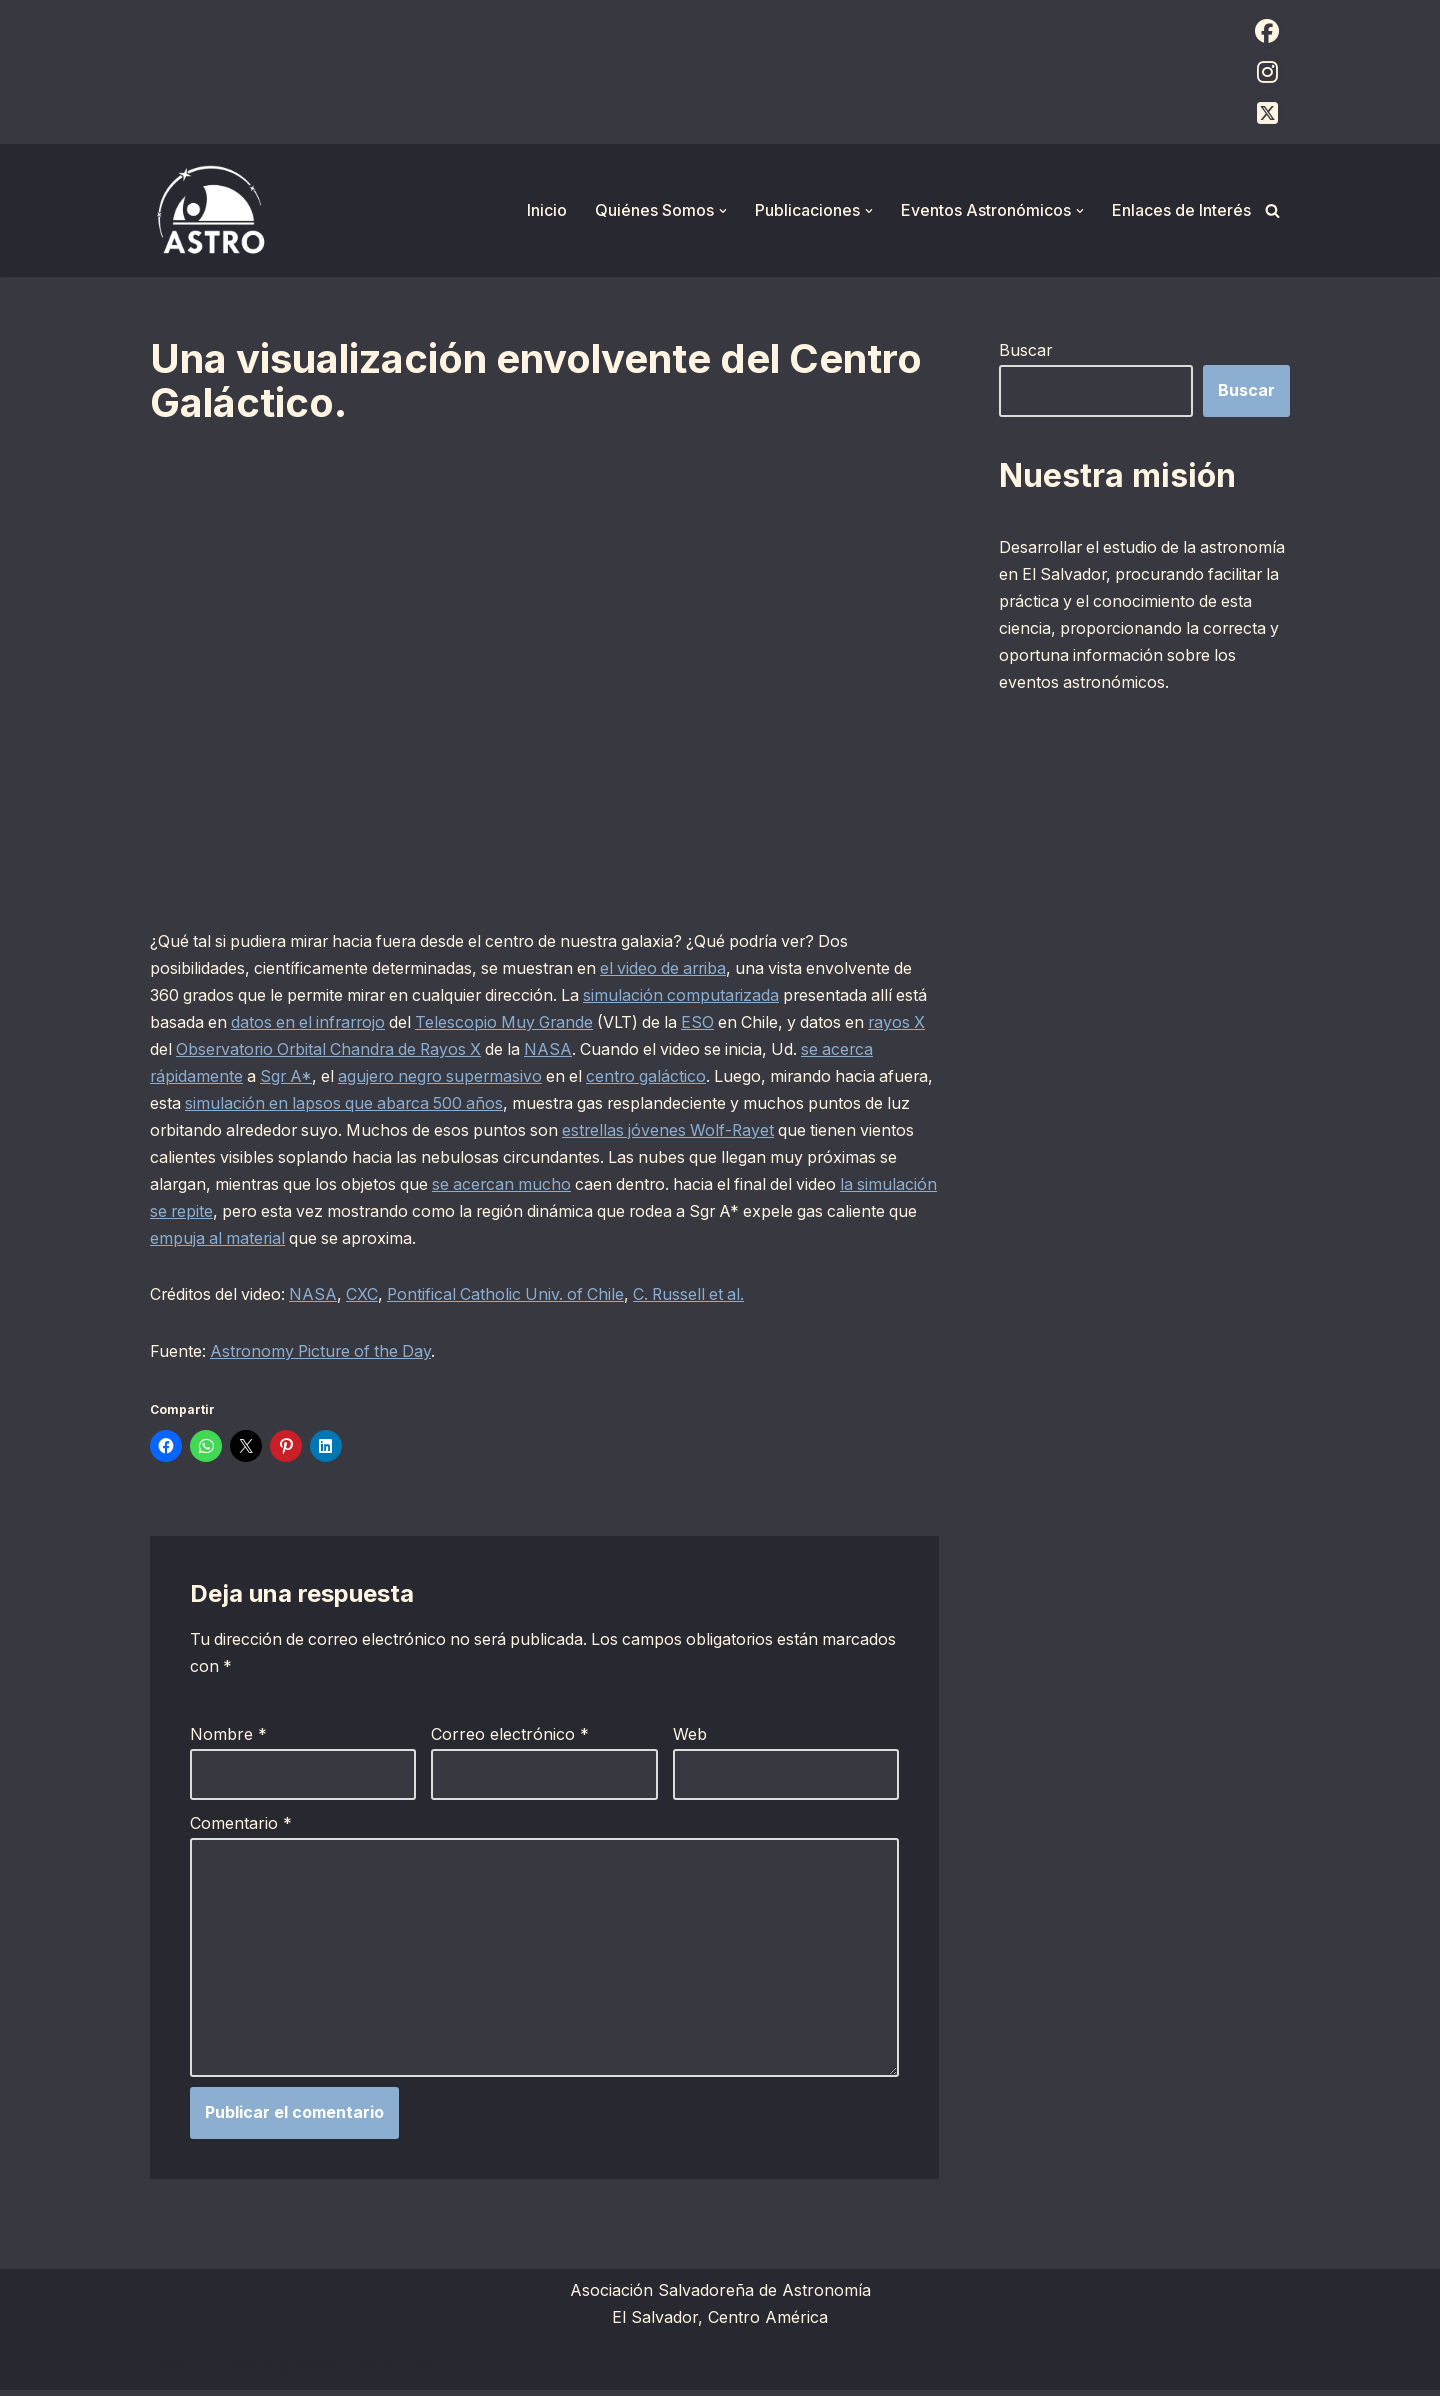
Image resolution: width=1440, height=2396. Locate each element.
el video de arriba (673, 969)
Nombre (228, 1738)
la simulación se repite (279, 1214)
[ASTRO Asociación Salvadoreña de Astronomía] (210, 210)
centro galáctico (719, 1078)
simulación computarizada (698, 996)
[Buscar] (1272, 210)
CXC (367, 1298)
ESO (751, 1024)
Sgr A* (347, 1078)
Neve (170, 2370)
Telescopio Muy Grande (552, 1024)
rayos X (179, 1051)
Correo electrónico (510, 1738)
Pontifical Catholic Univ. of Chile (514, 1298)
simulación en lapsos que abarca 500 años (453, 1105)
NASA (626, 1051)
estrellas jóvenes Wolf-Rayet (790, 1132)
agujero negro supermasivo (506, 1078)
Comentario (241, 1827)
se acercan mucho (608, 1187)
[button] (723, 211)
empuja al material (401, 1241)
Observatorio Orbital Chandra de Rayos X (398, 1051)
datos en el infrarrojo (349, 1024)
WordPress (395, 2370)
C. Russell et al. (702, 1298)
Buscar (1026, 350)
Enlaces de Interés (1181, 210)
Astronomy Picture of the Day (325, 1355)
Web (690, 1738)
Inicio (547, 210)
